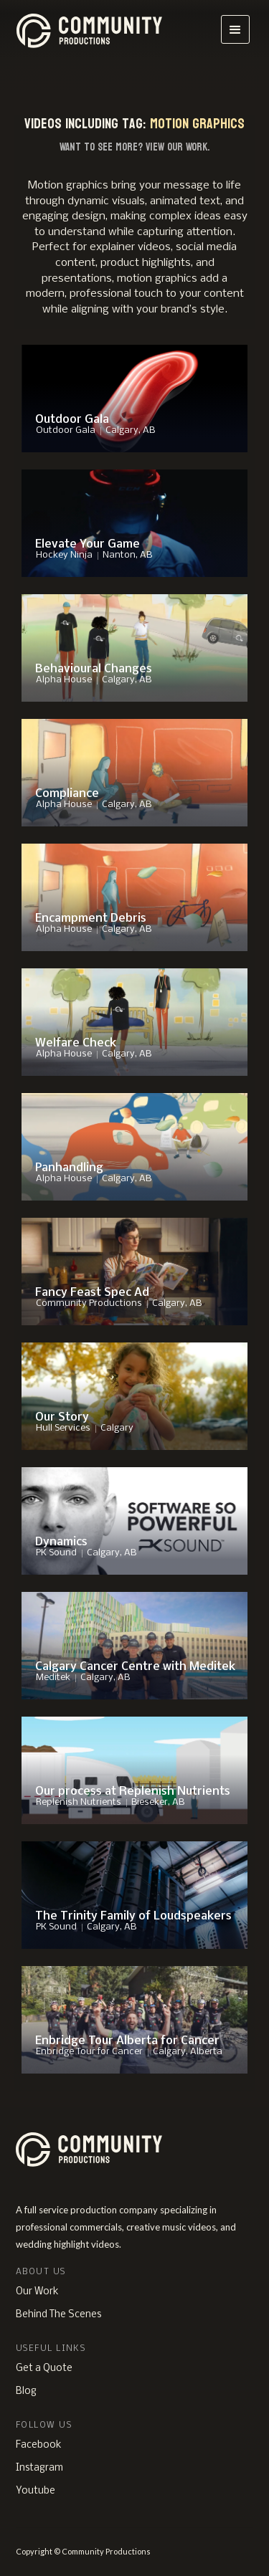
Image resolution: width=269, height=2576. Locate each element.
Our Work (37, 2291)
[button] (235, 29)
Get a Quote (44, 2368)
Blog (26, 2391)
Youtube (35, 2491)
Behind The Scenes (58, 2314)
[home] (96, 29)
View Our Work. (177, 147)
